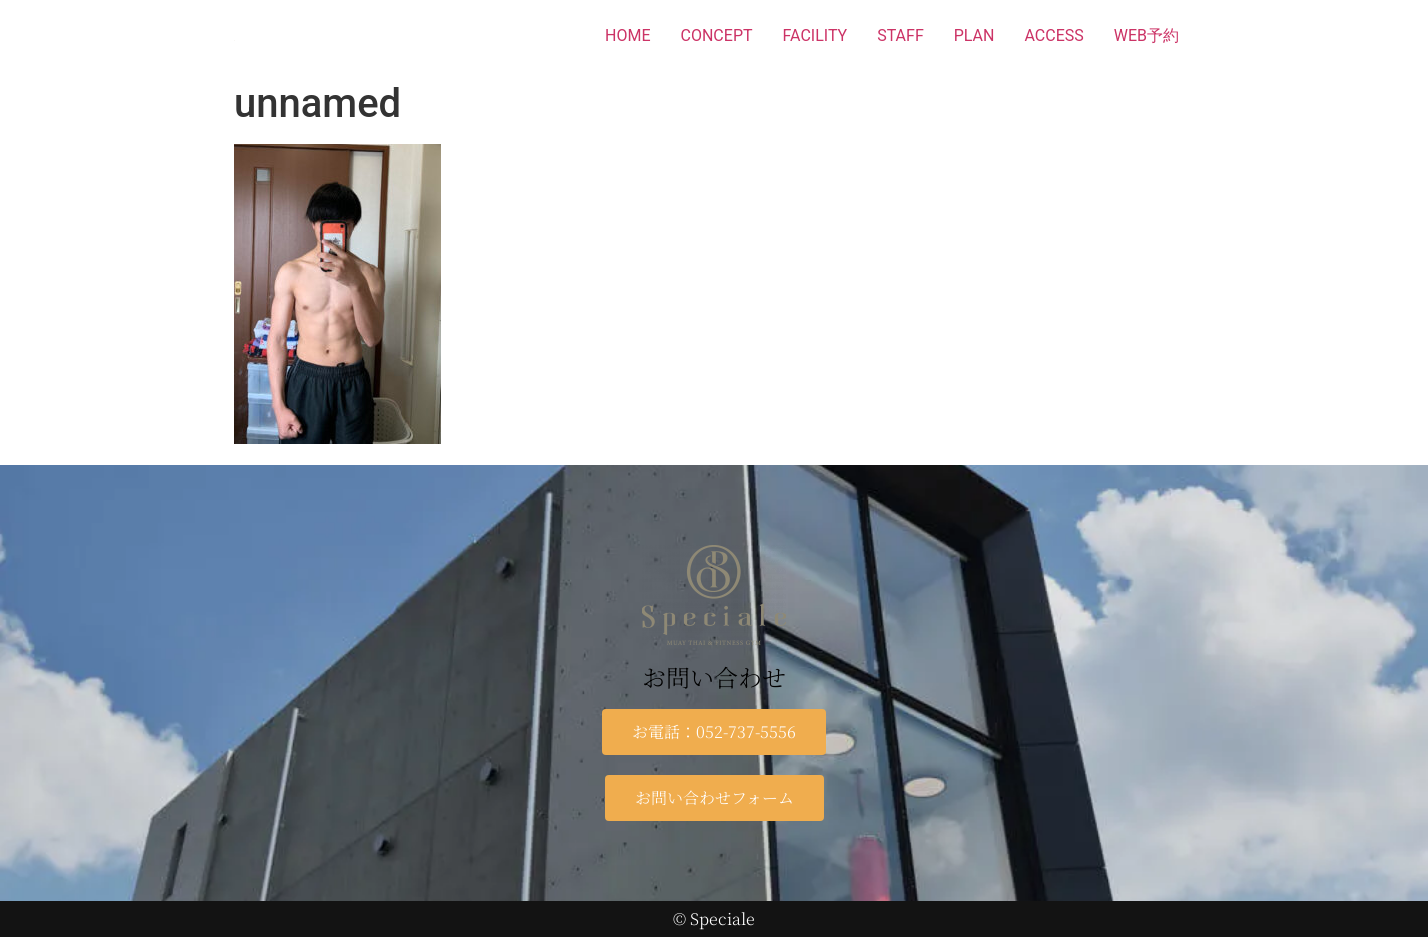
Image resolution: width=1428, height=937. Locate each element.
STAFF (900, 35)
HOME (627, 35)
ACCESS (1053, 35)
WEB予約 (1146, 35)
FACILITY (815, 35)
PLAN (974, 35)
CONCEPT (717, 35)
